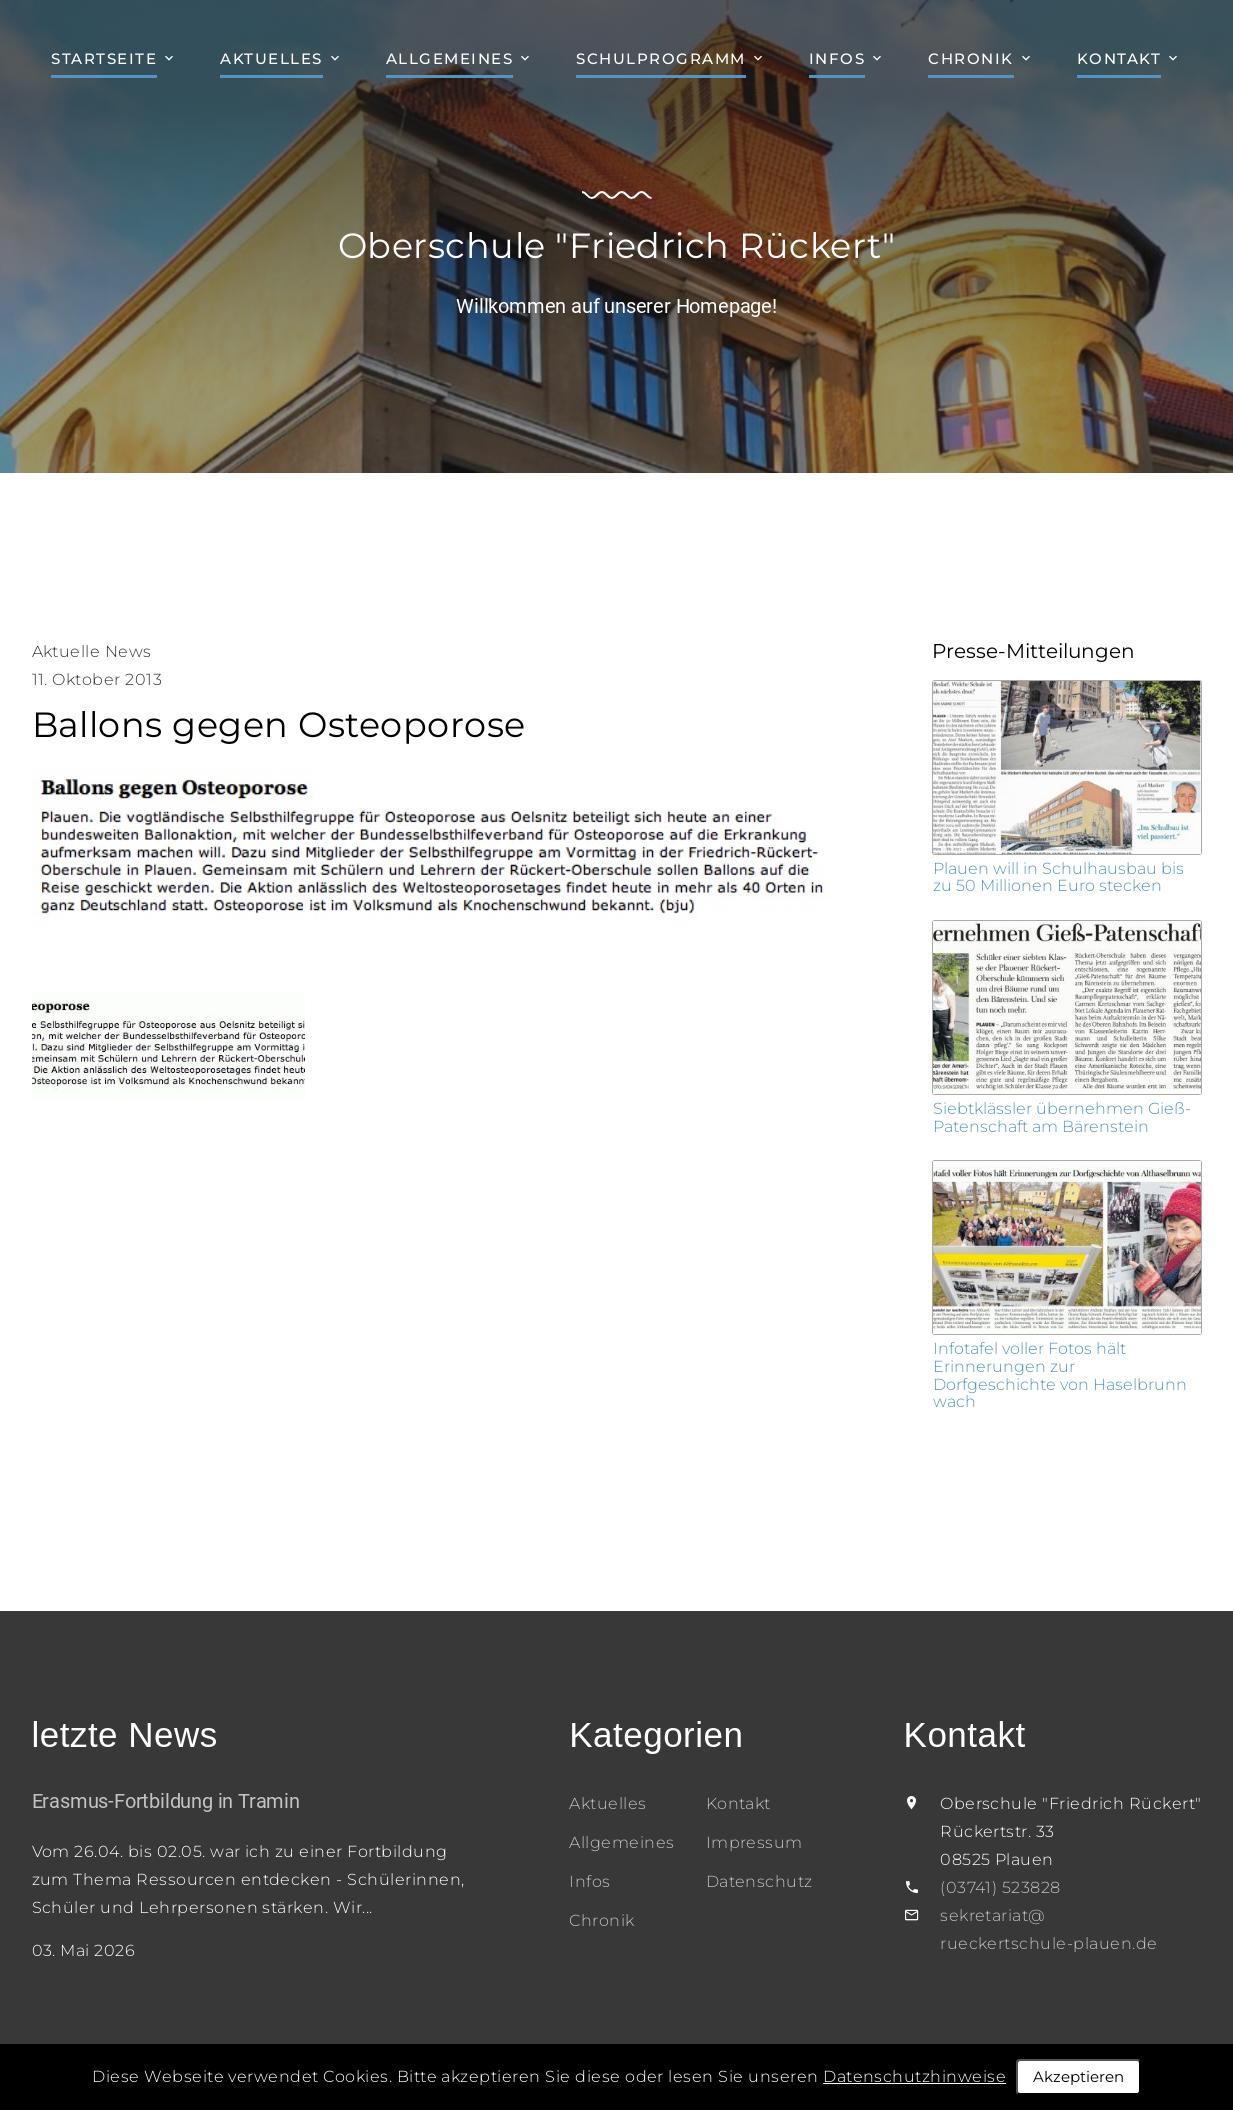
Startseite (104, 58)
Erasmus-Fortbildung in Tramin (166, 1801)
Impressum (754, 1842)
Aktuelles (271, 58)
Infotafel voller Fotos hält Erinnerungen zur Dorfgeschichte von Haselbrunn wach (1060, 1375)
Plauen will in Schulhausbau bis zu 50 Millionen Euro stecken (1058, 877)
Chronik (971, 58)
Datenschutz (759, 1881)
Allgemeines (450, 58)
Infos (837, 58)
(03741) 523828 (1000, 1887)
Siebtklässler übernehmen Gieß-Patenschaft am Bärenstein (1062, 1117)
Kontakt (1119, 58)
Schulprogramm (661, 58)
